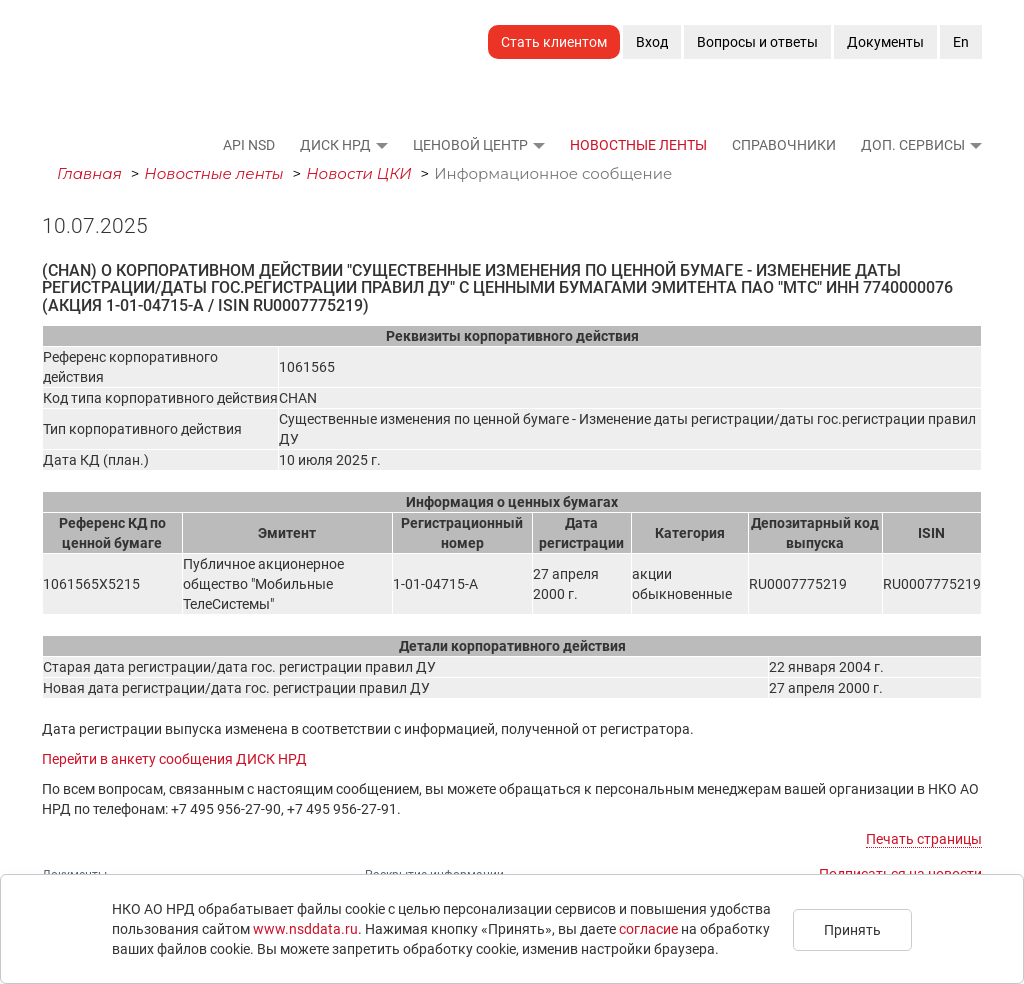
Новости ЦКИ (359, 173)
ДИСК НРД (335, 145)
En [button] (961, 42)
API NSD (249, 145)
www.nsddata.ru (305, 929)
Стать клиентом (554, 42)
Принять (852, 930)
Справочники (784, 145)
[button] (381, 145)
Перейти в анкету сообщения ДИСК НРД (174, 759)
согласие (648, 929)
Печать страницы (924, 839)
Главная (89, 173)
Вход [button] (652, 42)
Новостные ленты (638, 145)
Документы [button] (885, 42)
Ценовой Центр (470, 145)
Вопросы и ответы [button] (757, 42)
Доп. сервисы (913, 145)
